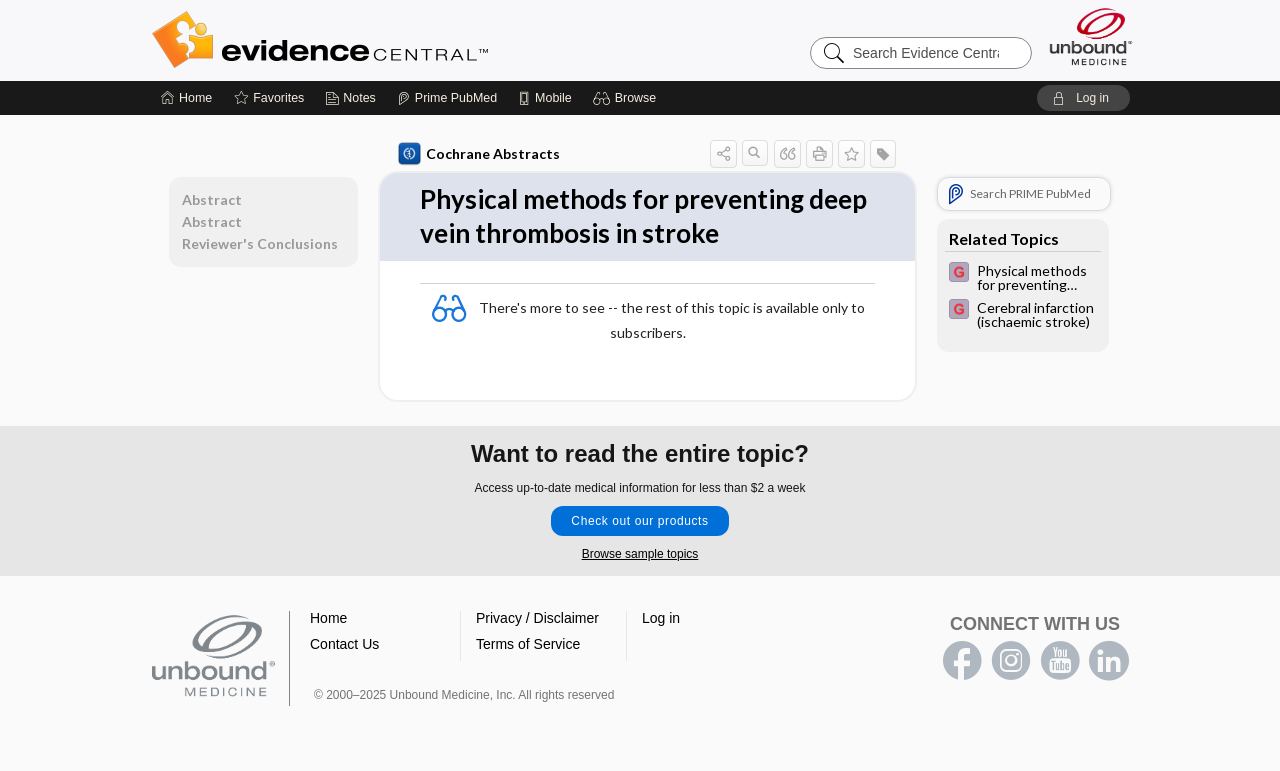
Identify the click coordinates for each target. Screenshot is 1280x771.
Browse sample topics (640, 554)
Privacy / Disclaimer (537, 618)
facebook (962, 661)
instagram (1011, 661)
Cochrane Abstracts (479, 154)
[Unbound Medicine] (1091, 36)
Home (328, 618)
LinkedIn (1109, 661)
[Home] (186, 98)
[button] (627, 98)
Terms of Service (528, 644)
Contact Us (344, 644)
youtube (1060, 661)
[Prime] (447, 98)
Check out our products (639, 521)
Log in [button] (661, 618)
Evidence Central (400, 40)
